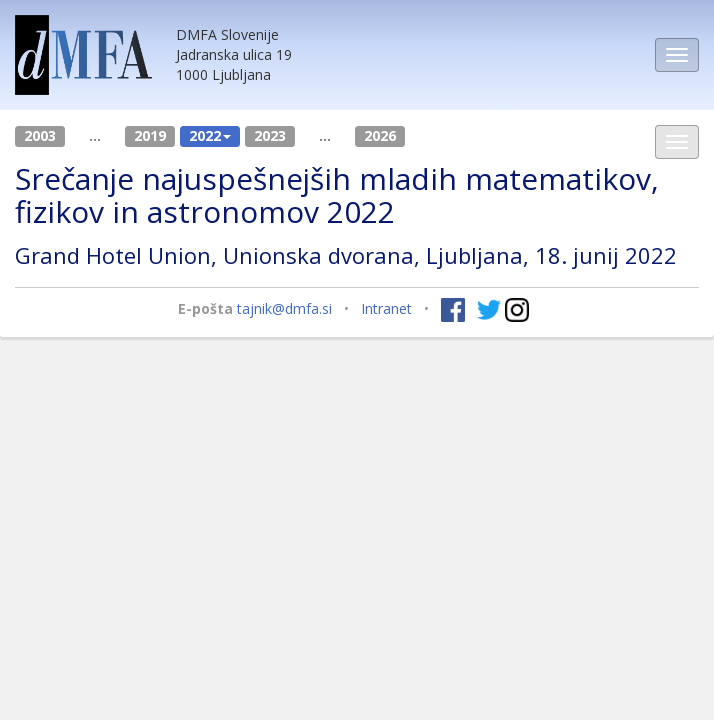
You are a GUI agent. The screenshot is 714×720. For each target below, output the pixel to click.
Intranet (386, 308)
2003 (40, 135)
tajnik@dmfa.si (284, 308)
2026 (380, 135)
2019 (150, 135)
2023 (270, 135)
